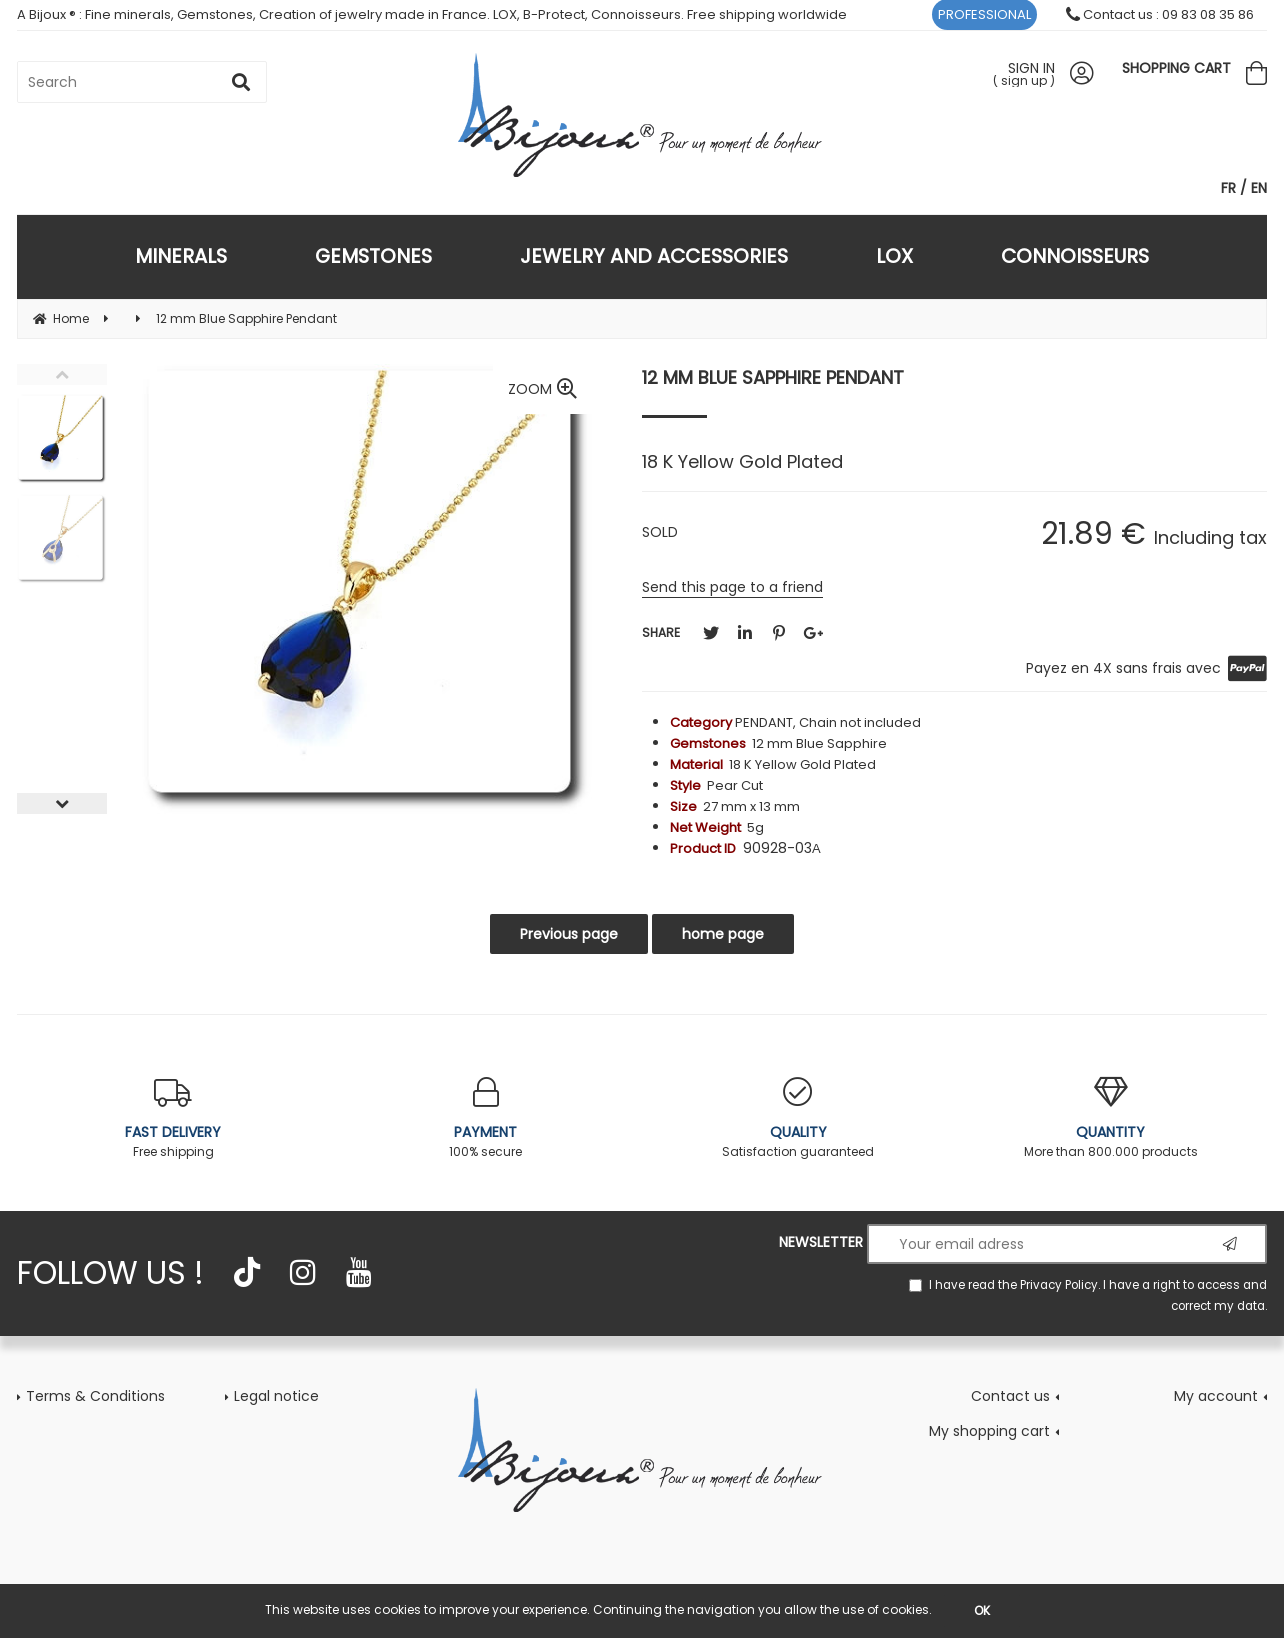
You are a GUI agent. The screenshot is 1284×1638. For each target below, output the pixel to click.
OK (982, 1610)
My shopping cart (989, 1431)
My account (1216, 1396)
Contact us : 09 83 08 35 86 (1160, 14)
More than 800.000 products (1111, 1118)
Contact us (1010, 1396)
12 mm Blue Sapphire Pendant (773, 377)
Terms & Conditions (95, 1396)
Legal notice (276, 1396)
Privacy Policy (1059, 1285)
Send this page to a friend (732, 587)
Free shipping (173, 1118)
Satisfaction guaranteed (798, 1118)
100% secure (486, 1118)
